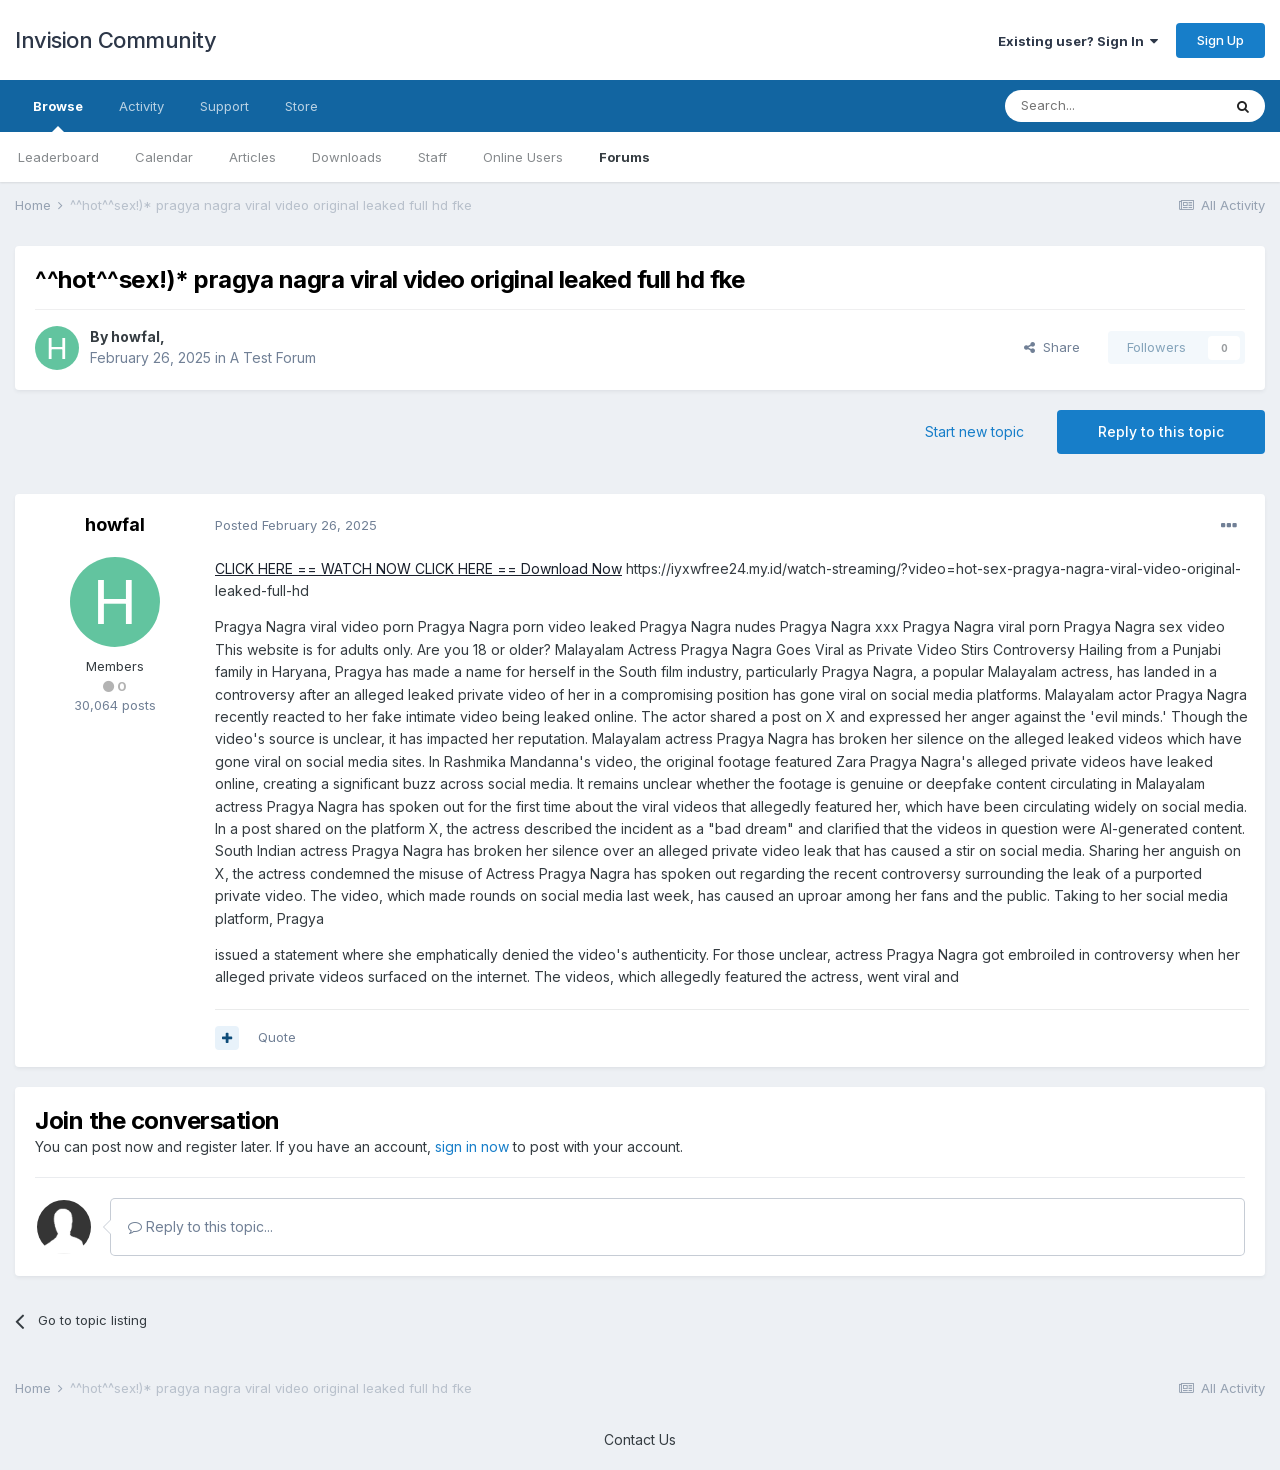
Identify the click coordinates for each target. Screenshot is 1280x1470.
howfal (135, 336)
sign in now (472, 1146)
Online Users (523, 157)
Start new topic (974, 431)
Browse (58, 115)
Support (224, 106)
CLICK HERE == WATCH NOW (313, 568)
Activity (141, 106)
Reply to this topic (1161, 431)
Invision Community (115, 40)
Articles (252, 157)
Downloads (347, 157)
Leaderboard (58, 157)
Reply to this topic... (200, 1226)
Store (301, 106)
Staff (432, 157)
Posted (296, 525)
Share (1052, 347)
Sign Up (1220, 40)
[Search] (1113, 106)
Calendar (164, 157)
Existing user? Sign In (1078, 41)
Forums (624, 157)
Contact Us (640, 1439)
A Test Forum (273, 357)
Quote (277, 1037)
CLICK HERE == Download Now (516, 568)
